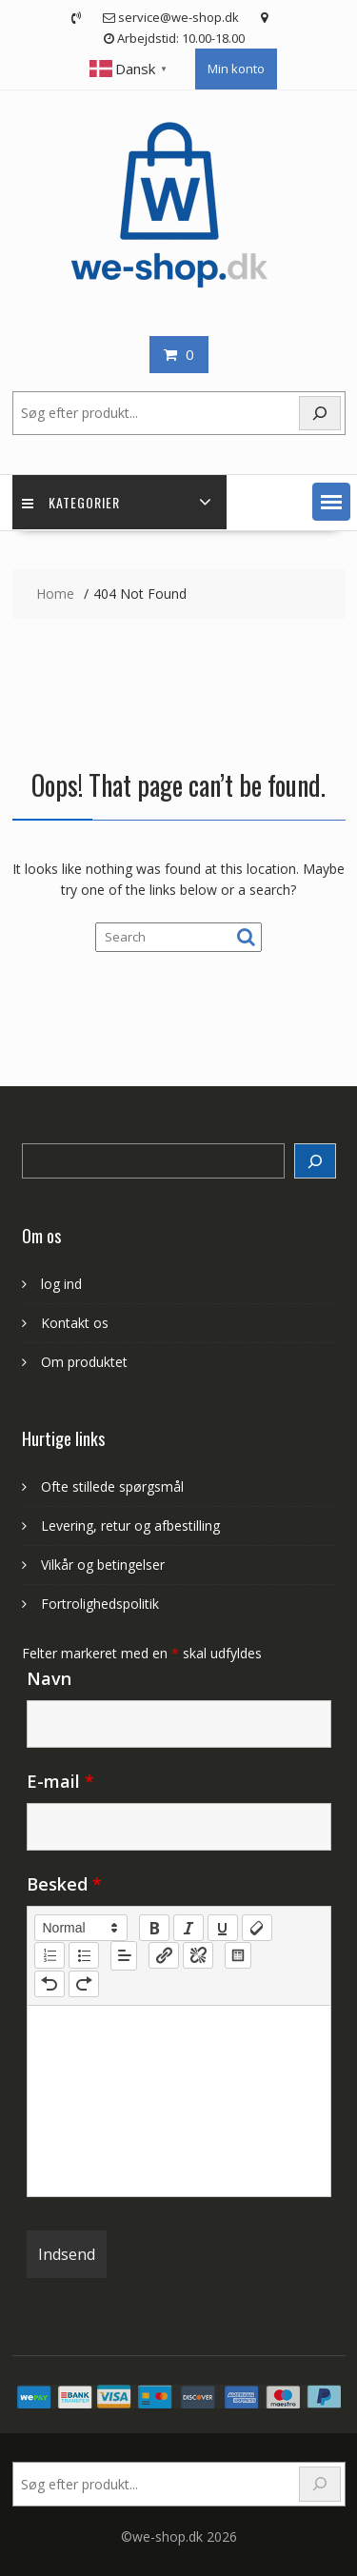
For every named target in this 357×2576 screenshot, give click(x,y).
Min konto (236, 68)
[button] (331, 502)
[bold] (154, 1927)
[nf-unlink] (198, 1955)
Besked (64, 1884)
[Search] (315, 1161)
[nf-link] (164, 1955)
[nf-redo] (84, 1984)
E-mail (60, 1781)
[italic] (188, 1927)
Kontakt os (75, 1323)
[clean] (257, 1927)
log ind (61, 1284)
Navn (49, 1678)
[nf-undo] (49, 1984)
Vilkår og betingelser (103, 1565)
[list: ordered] (49, 1955)
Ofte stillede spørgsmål (112, 1486)
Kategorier (71, 502)
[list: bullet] (84, 1955)
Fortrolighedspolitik (100, 1604)
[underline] (223, 1927)
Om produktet (84, 1362)
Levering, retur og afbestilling (130, 1525)
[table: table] (238, 1955)
